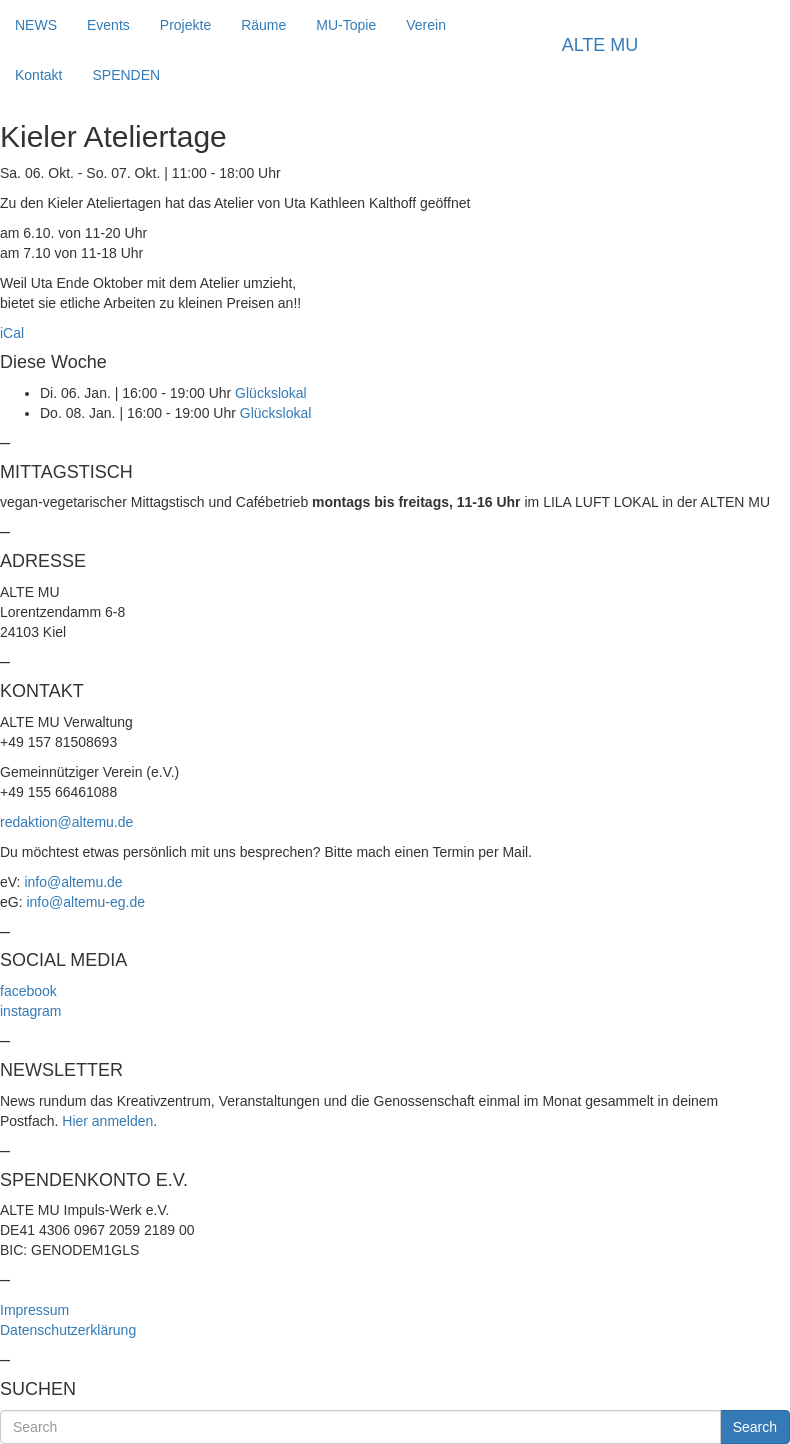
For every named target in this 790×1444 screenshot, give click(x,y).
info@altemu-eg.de (85, 902)
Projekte (185, 25)
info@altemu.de (73, 882)
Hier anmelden (107, 1121)
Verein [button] (426, 25)
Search (755, 1427)
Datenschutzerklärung (68, 1330)
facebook (28, 991)
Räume (263, 25)
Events (108, 25)
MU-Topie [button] (346, 25)
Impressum (34, 1310)
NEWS (36, 25)
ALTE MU (600, 45)
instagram (30, 1011)
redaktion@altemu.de (66, 822)
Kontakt (38, 75)
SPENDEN (126, 75)
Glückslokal (271, 393)
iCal (12, 333)
